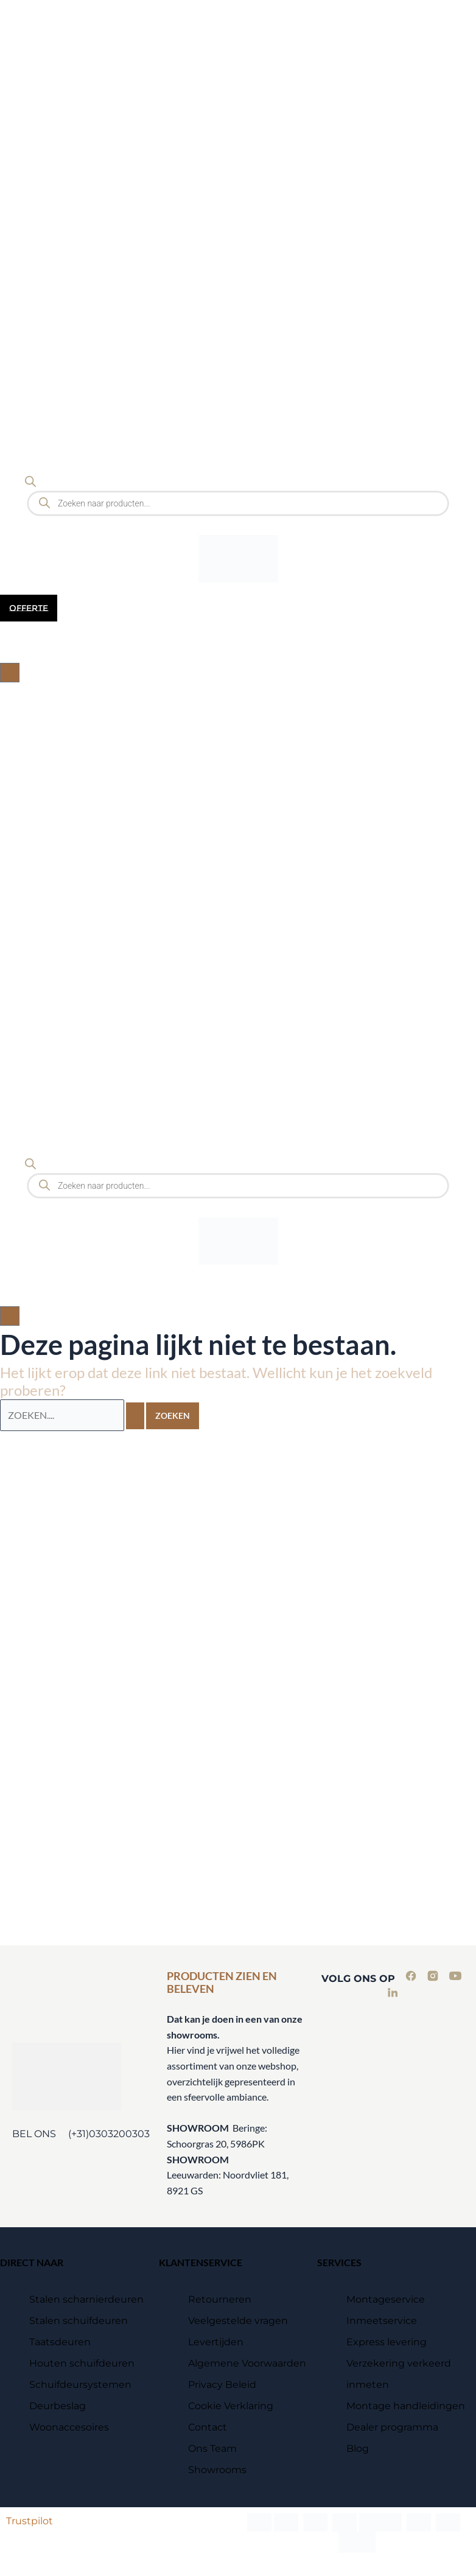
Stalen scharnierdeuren (86, 2299)
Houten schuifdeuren (82, 2363)
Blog (357, 2448)
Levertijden (215, 2342)
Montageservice (385, 2299)
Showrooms (217, 2470)
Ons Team (212, 2448)
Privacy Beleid (222, 2384)
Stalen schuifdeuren (78, 2320)
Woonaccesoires (69, 2427)
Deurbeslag (57, 2406)
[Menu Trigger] (21, 23)
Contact (207, 2427)
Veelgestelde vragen (238, 2320)
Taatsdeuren (60, 2342)
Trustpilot (29, 2521)
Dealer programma (392, 2427)
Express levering (386, 2342)
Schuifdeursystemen (80, 2384)
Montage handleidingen (405, 2406)
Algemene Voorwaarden (247, 2363)
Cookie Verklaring (230, 2406)
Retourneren (219, 2299)
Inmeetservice (381, 2320)
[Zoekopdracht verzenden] (135, 1415)
